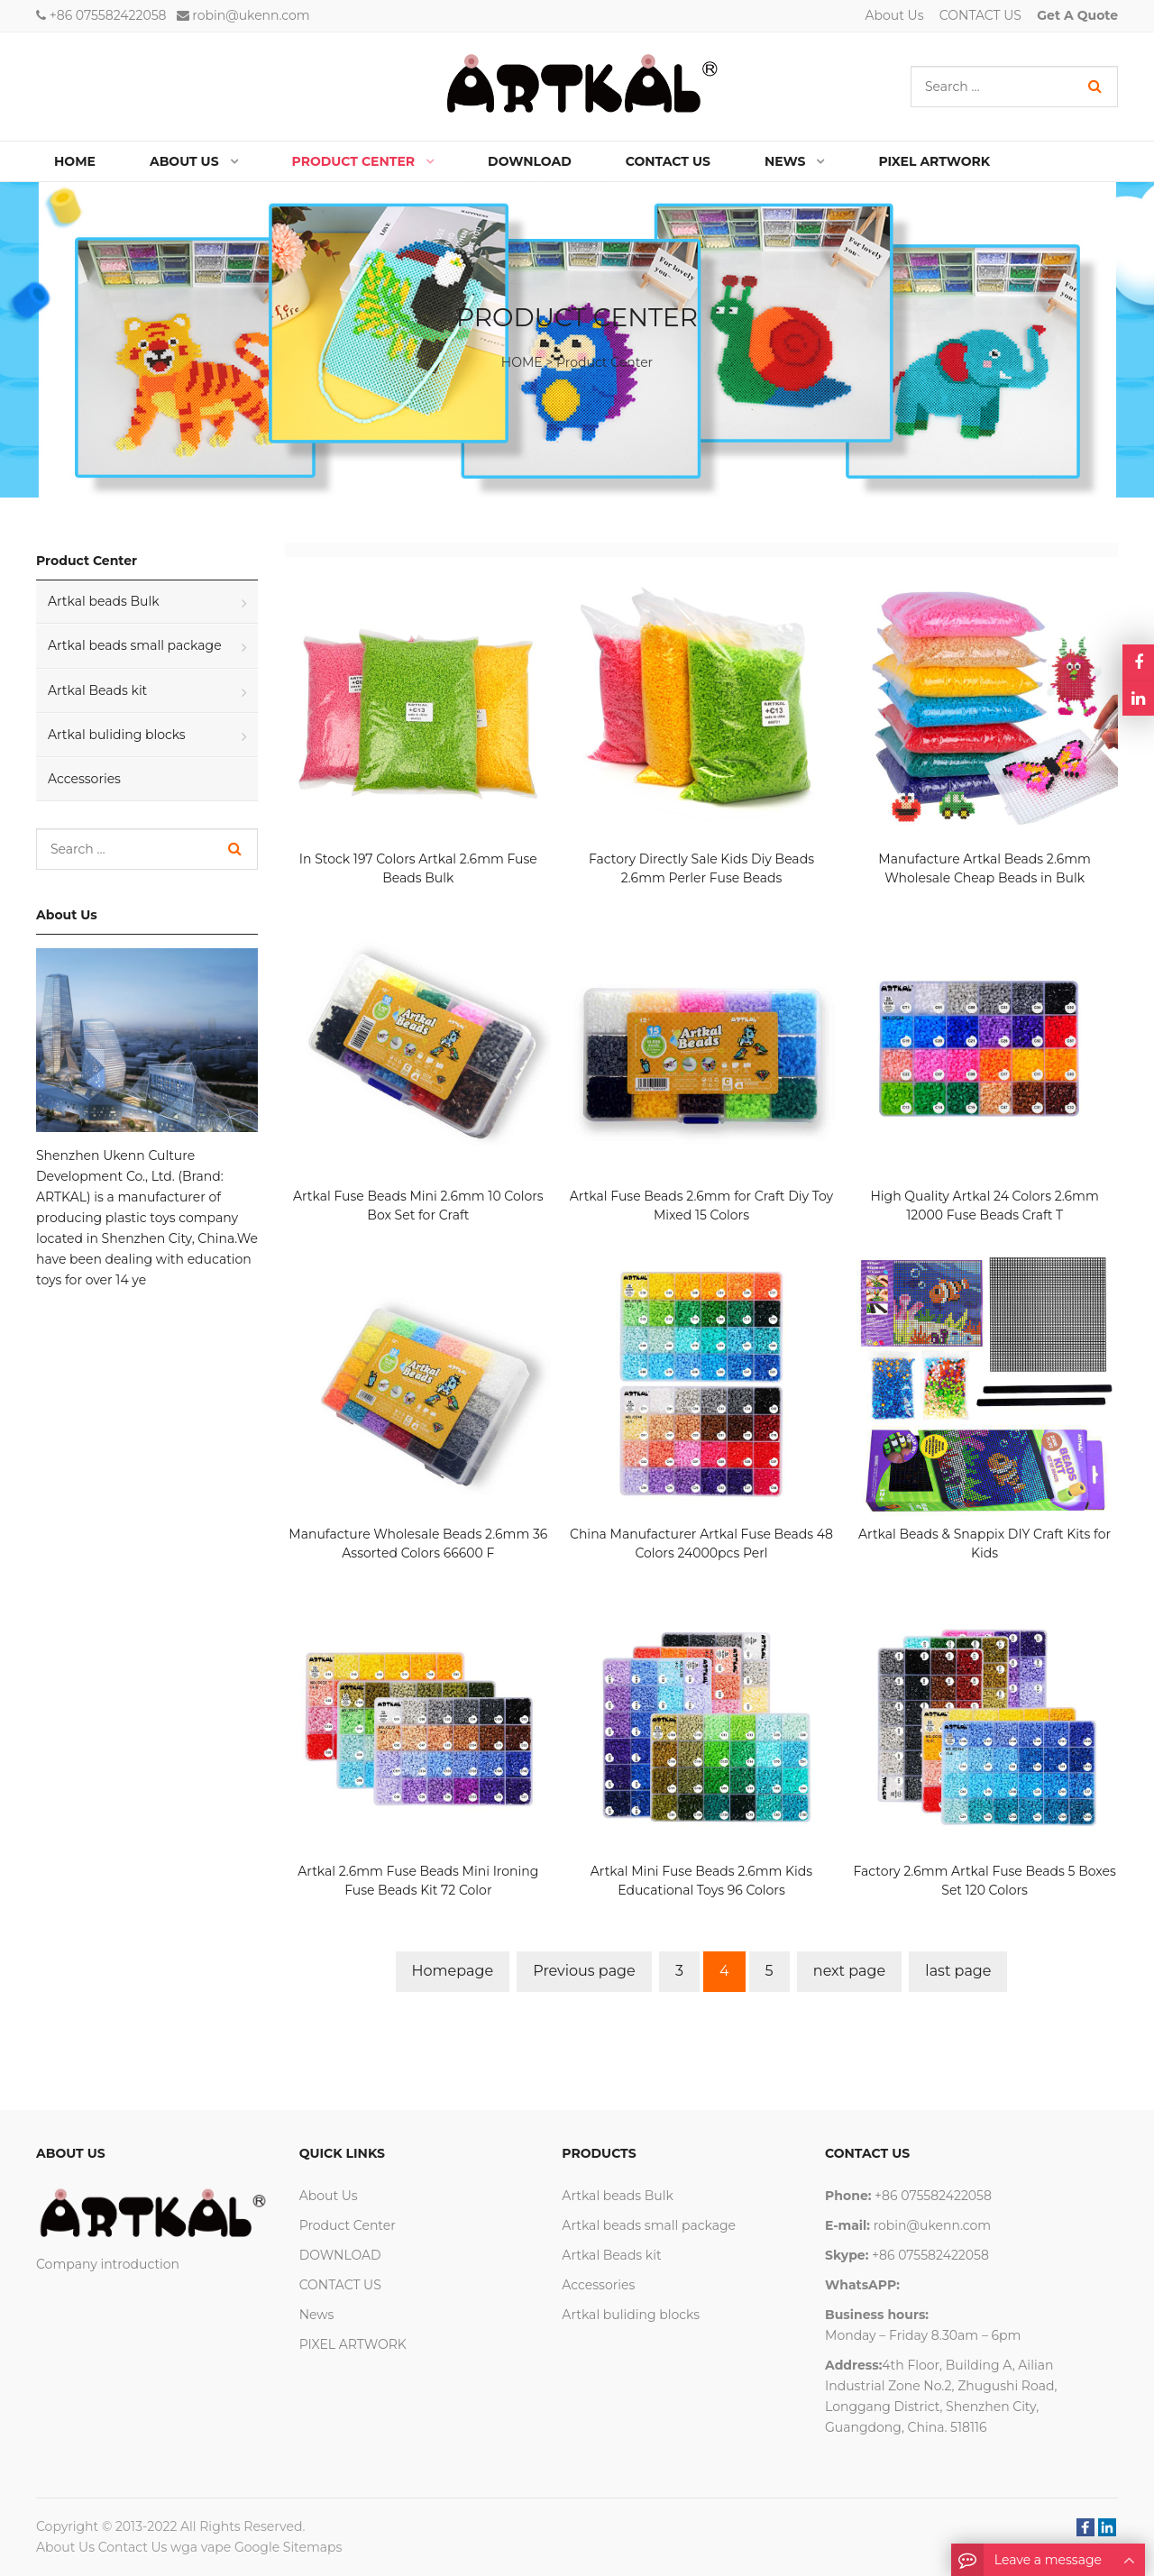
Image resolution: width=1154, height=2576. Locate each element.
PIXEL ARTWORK (353, 2344)
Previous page (584, 1970)
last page (958, 1970)
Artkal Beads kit (97, 690)
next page (849, 1970)
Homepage (453, 1970)
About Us (895, 15)
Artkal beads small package (135, 645)
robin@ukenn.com (250, 15)
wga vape (200, 2547)
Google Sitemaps (288, 2547)
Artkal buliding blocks (117, 734)
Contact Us (133, 2547)
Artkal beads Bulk (104, 601)
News (316, 2315)
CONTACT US (980, 15)
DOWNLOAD (340, 2255)
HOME (522, 362)
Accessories (84, 779)
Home (75, 161)
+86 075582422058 (108, 15)
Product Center (604, 362)
